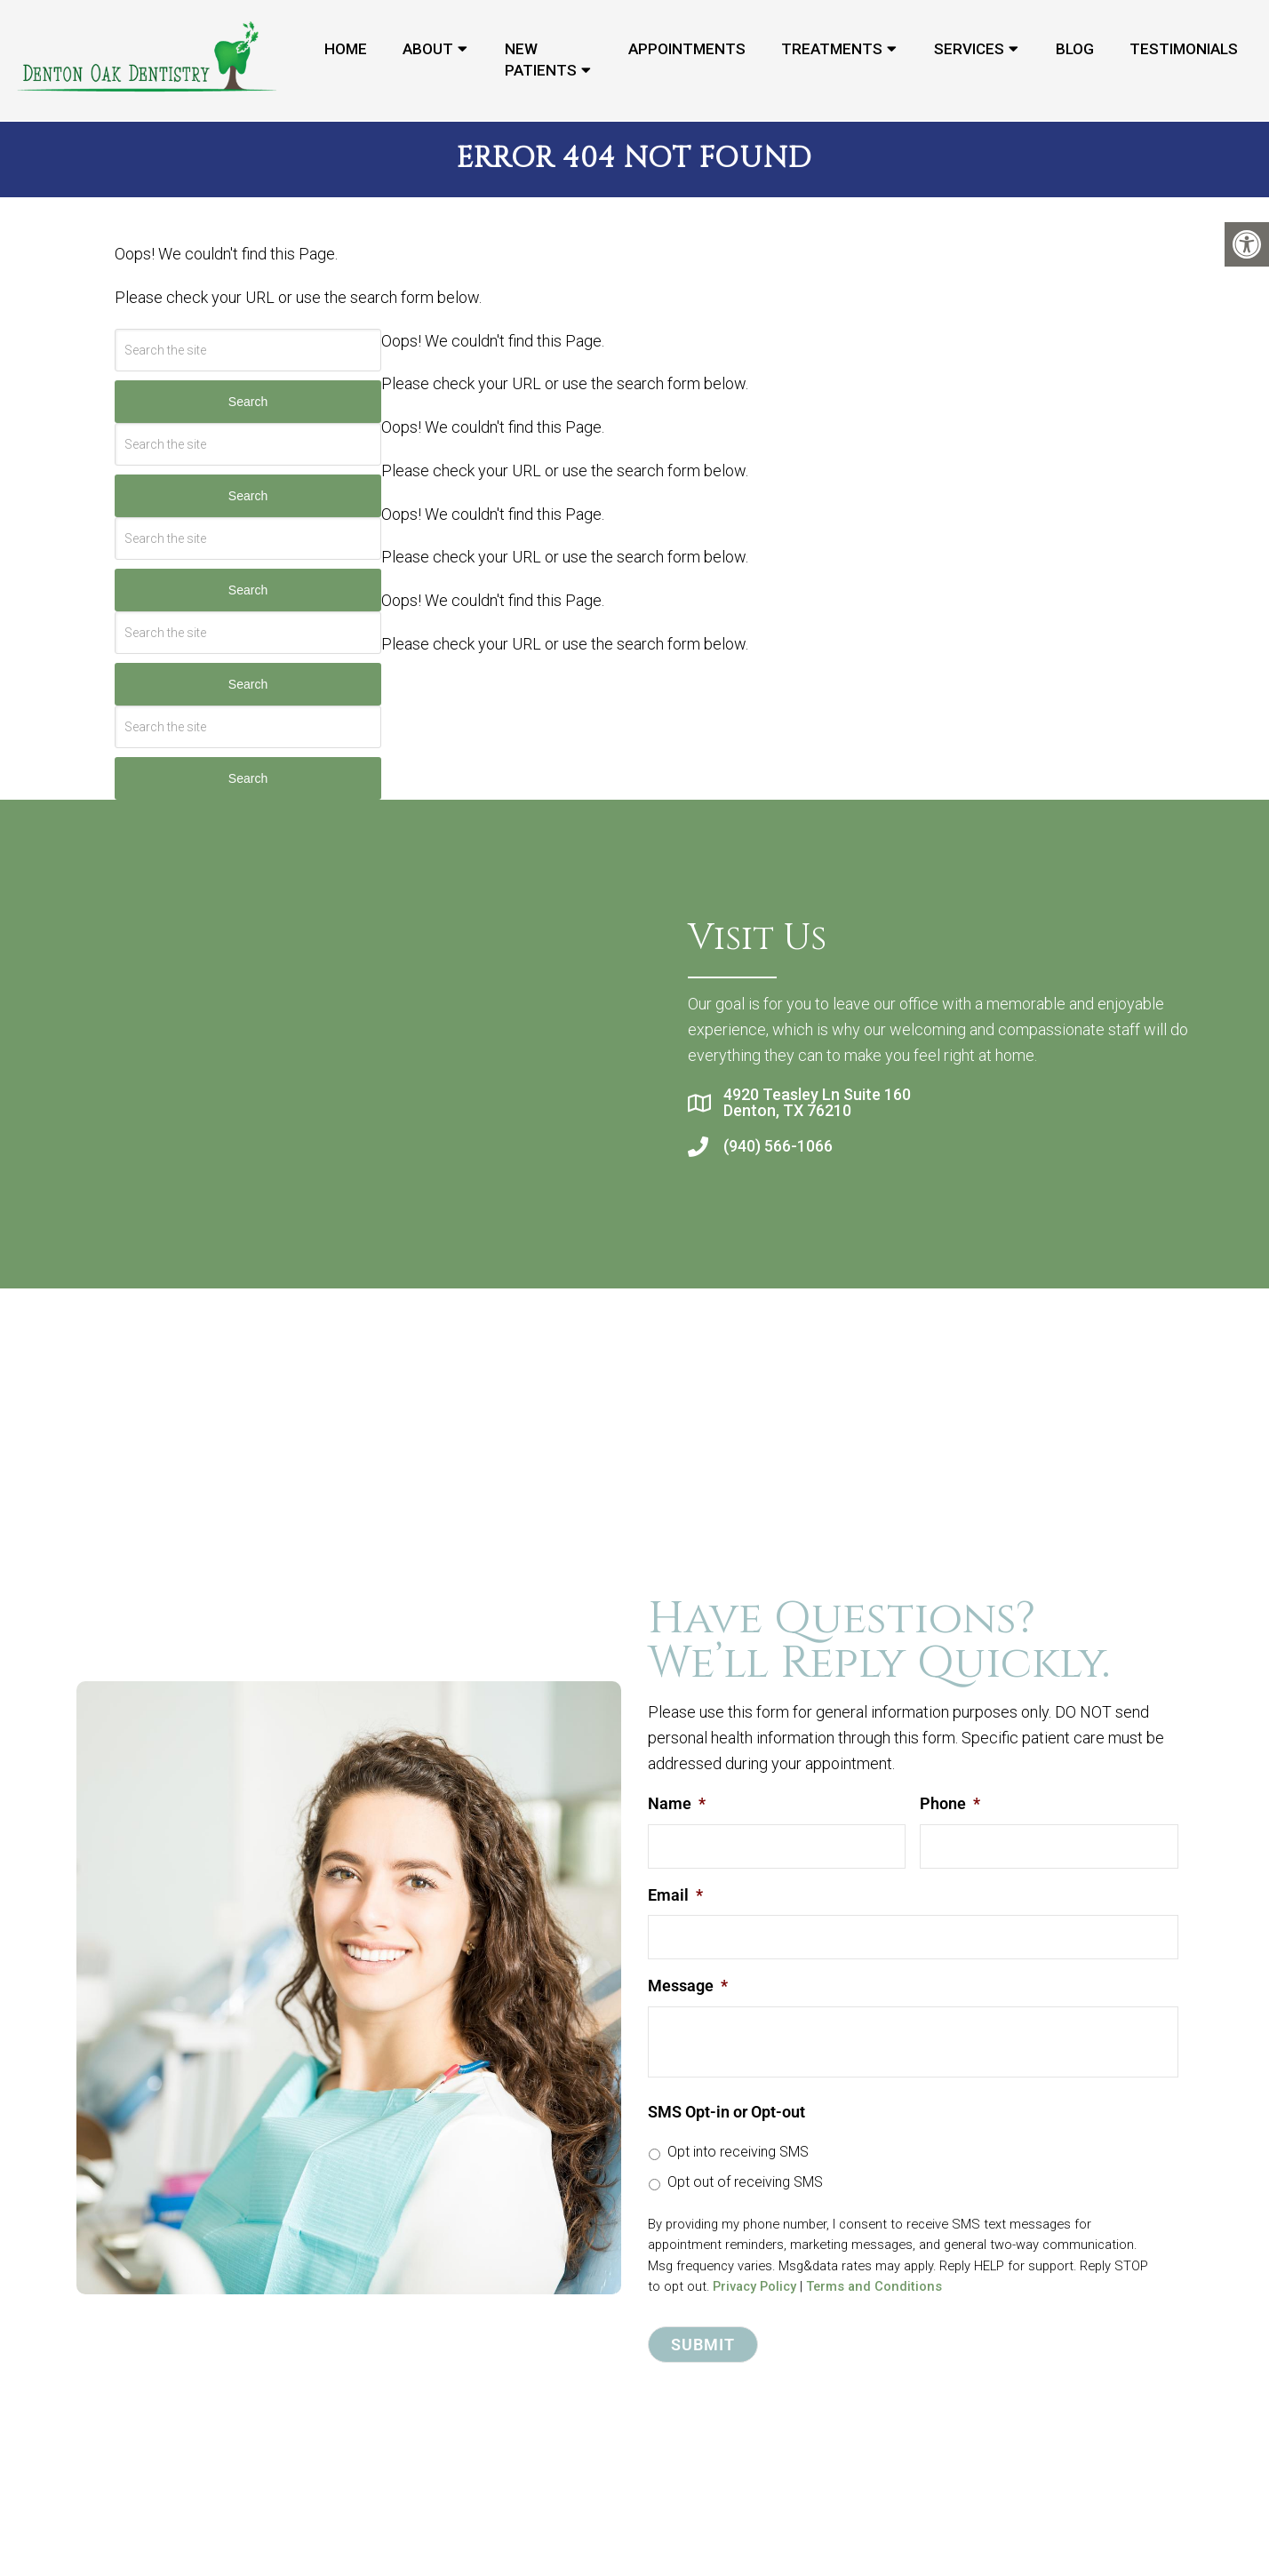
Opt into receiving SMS (738, 2150)
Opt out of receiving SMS (745, 2181)
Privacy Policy (754, 2285)
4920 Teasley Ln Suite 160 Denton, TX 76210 (817, 1102)
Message (688, 1984)
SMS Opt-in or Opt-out (726, 2110)
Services (969, 50)
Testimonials (1183, 50)
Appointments (687, 50)
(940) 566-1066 (778, 1145)
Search (247, 401)
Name (677, 1802)
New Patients (541, 60)
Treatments (831, 50)
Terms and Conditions (874, 2285)
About (428, 50)
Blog (1075, 50)
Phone (950, 1802)
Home (345, 50)
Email (675, 1893)
